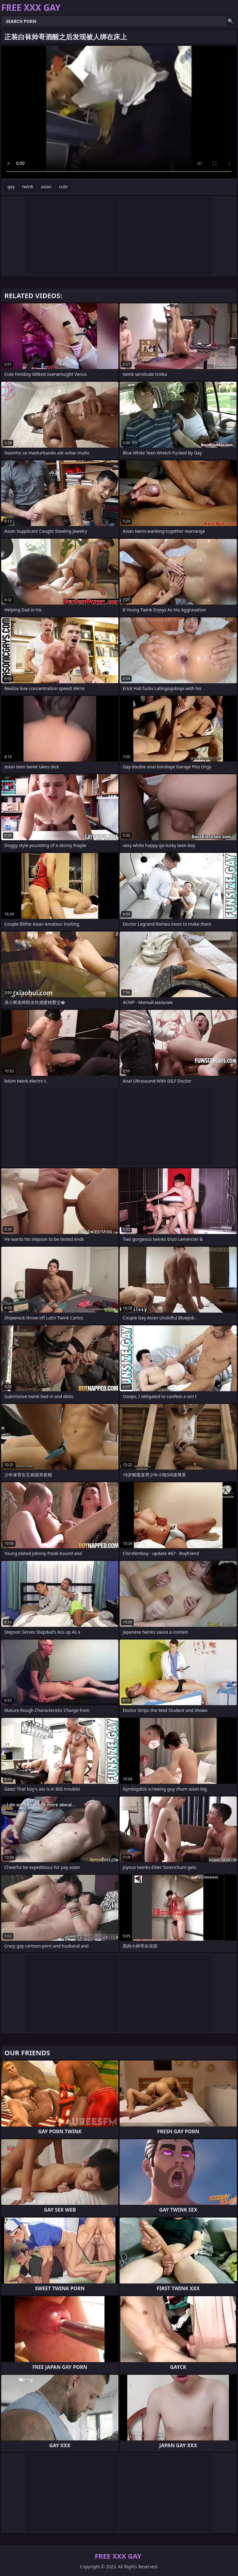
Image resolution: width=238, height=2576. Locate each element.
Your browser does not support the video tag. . (119, 112)
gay (11, 186)
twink (27, 186)
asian (46, 186)
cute (63, 186)
